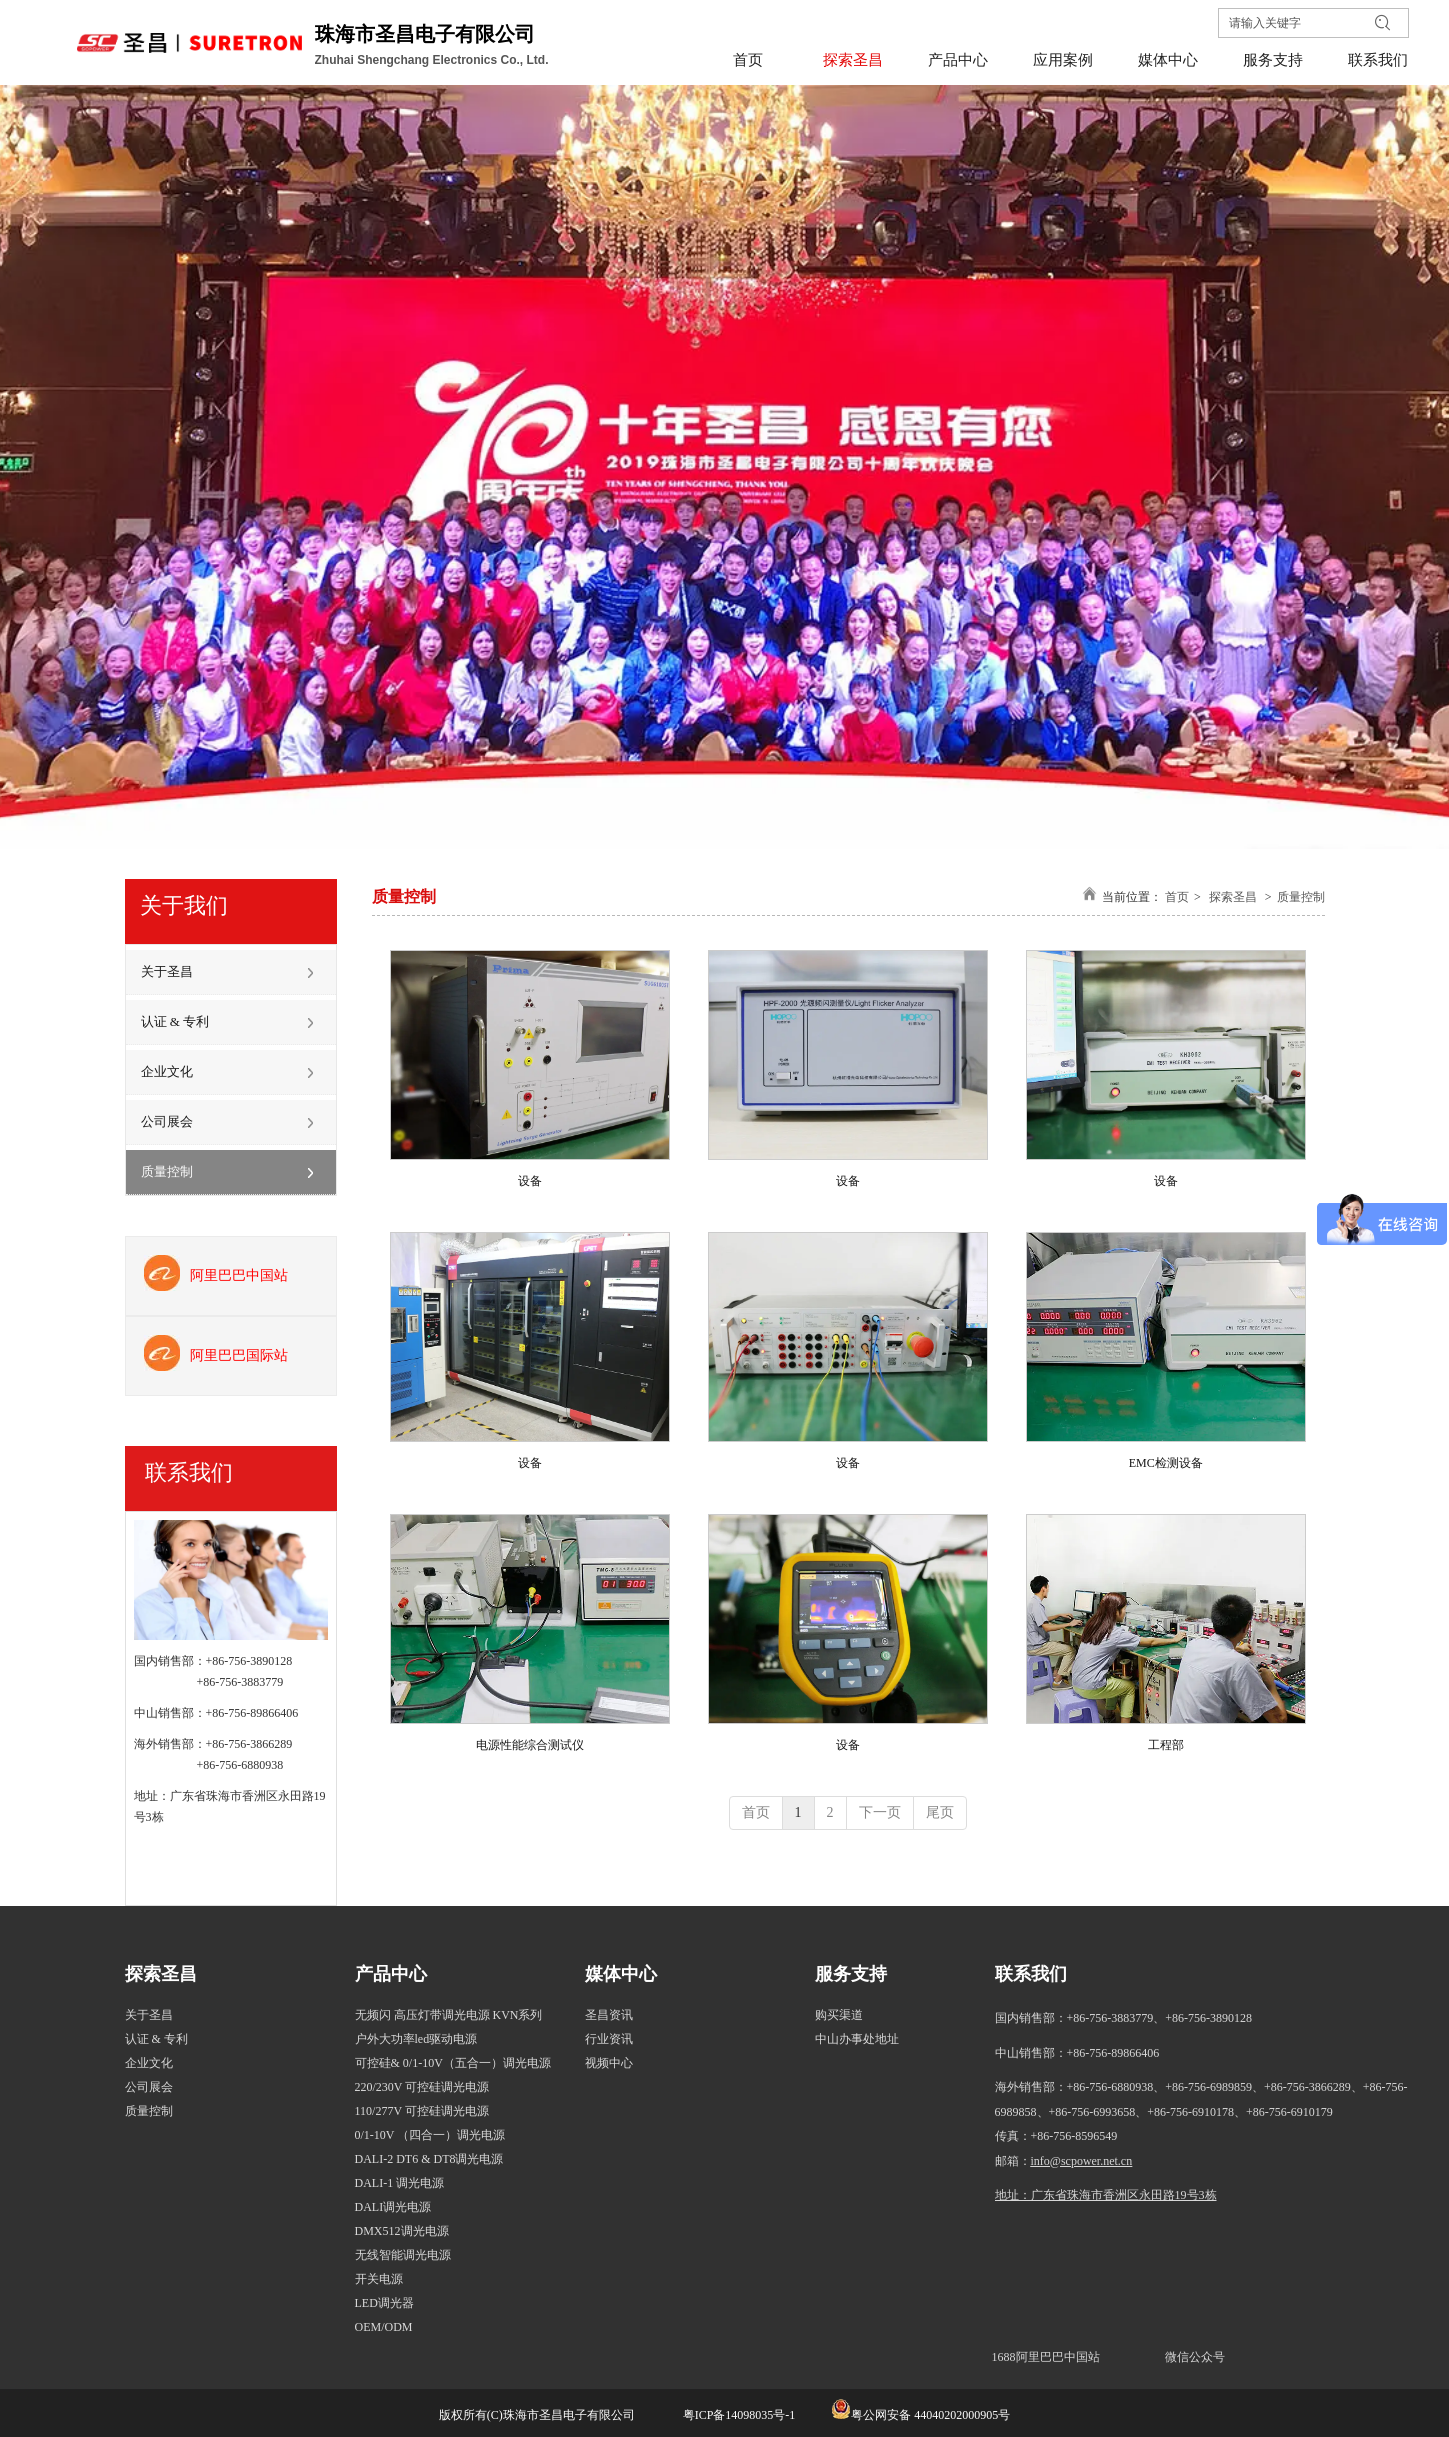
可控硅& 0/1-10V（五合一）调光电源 (453, 2063)
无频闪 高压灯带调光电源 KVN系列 (449, 2015)
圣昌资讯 (609, 2015)
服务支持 (851, 1974)
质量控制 (1301, 897)
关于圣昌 (149, 2015)
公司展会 (149, 2087)
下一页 (880, 1812)
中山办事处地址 (857, 2039)
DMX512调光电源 (402, 2231)
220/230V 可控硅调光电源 (422, 2087)
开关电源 (379, 2279)
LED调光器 (384, 2303)
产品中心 (391, 1974)
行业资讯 (609, 2039)
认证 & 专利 (156, 2039)
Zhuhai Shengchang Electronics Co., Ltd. (433, 60)
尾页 (940, 1812)
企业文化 (149, 2063)
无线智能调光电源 (403, 2255)
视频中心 (609, 2063)
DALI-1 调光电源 (400, 2183)
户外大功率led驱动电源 (416, 2039)
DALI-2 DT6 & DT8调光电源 (429, 2159)
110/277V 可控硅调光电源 (422, 2111)
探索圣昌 (1233, 897)
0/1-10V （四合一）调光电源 (430, 2135)
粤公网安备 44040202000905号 (930, 2415)
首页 (1177, 897)
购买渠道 (839, 2015)
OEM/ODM (384, 2327)
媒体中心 (621, 1974)
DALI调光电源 (393, 2207)
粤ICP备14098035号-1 (738, 2415)
